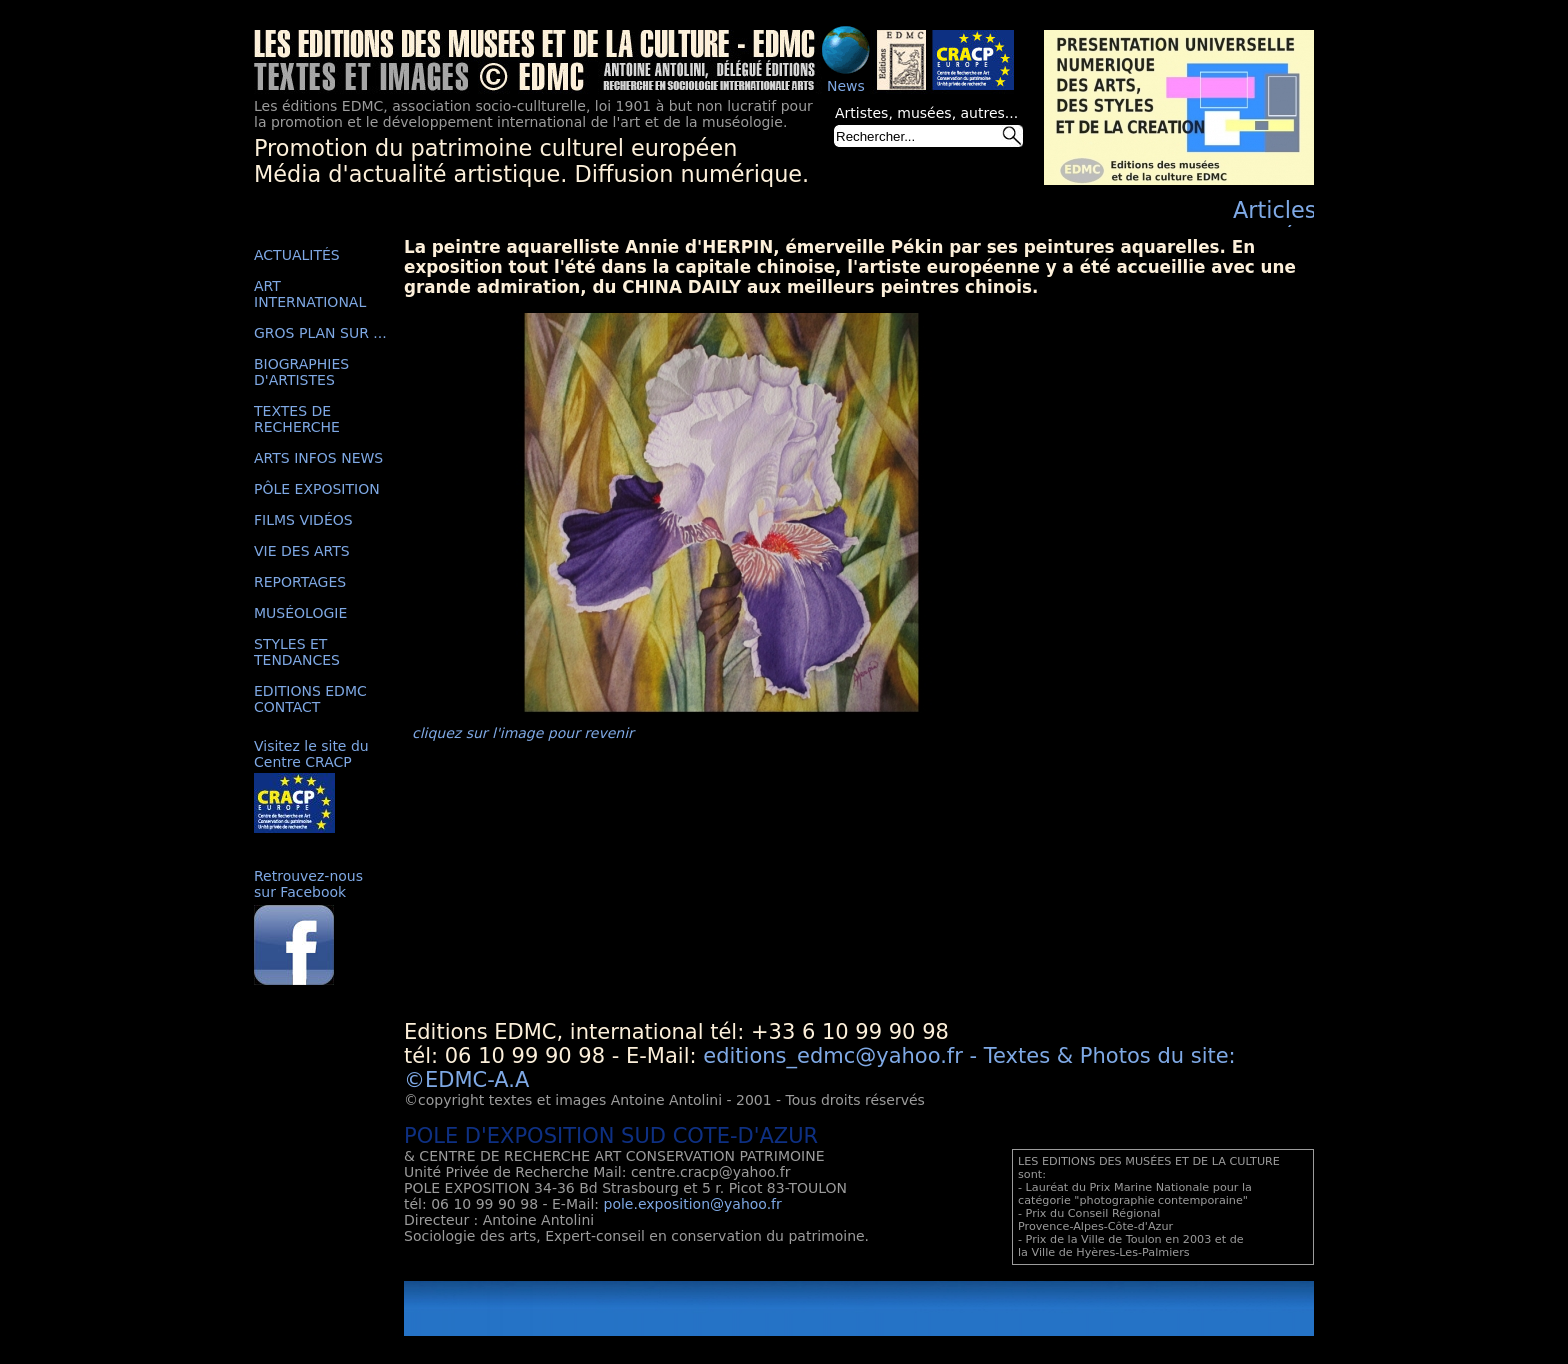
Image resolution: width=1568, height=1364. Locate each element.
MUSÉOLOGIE (300, 613)
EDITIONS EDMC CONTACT (310, 699)
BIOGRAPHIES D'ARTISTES (301, 372)
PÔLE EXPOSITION (317, 489)
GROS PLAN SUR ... (320, 333)
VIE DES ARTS (302, 551)
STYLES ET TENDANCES (297, 652)
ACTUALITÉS (297, 255)
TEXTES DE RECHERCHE (297, 419)
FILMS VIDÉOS (303, 520)
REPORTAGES (300, 582)
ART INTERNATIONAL (310, 294)
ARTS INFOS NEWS (318, 458)
